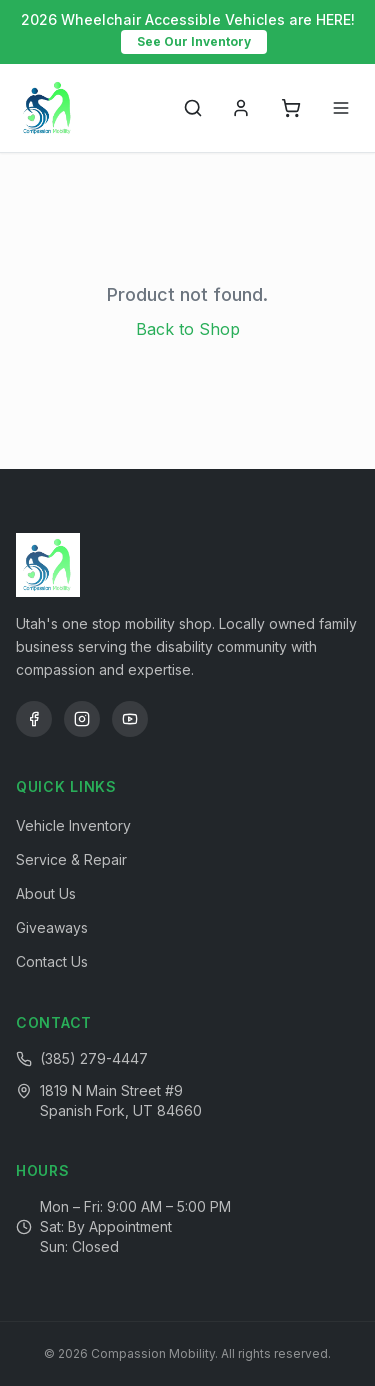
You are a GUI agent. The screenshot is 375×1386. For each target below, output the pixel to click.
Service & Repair (71, 859)
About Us (46, 893)
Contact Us (52, 961)
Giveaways (52, 927)
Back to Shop (188, 329)
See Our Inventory (194, 41)
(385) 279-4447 (94, 1058)
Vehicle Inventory (73, 825)
